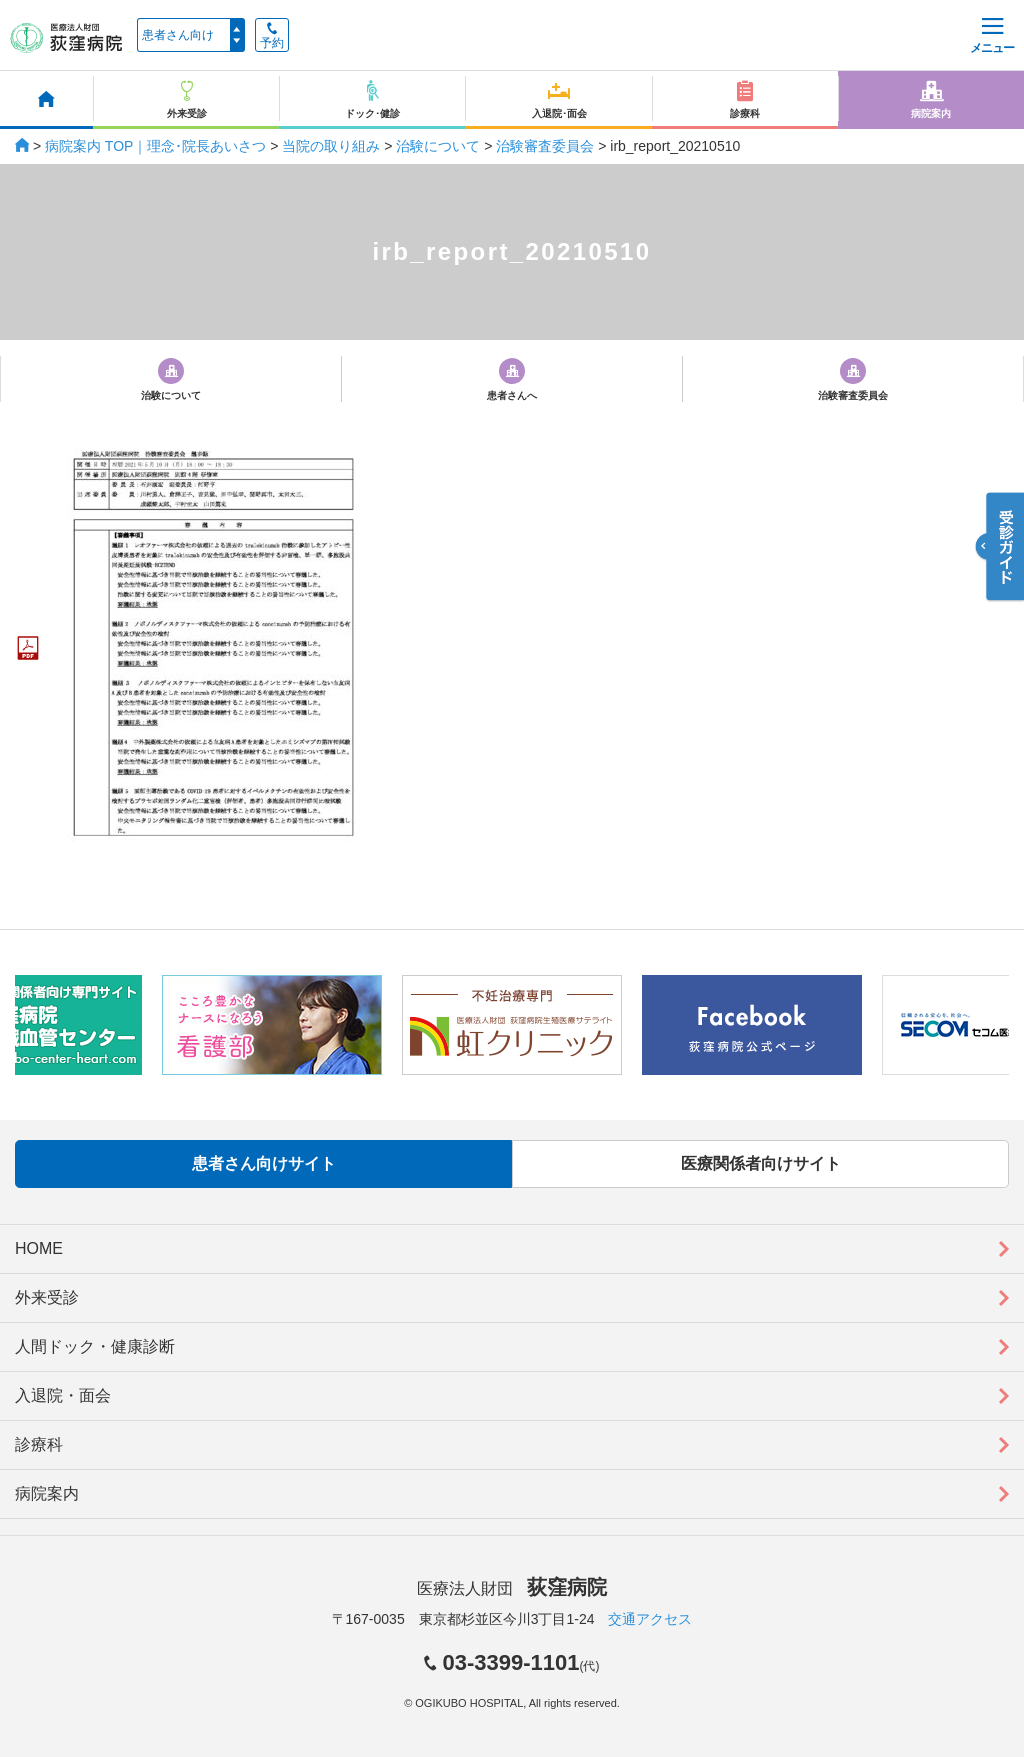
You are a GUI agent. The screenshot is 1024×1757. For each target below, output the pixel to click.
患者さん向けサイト (264, 1163)
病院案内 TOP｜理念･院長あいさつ (155, 146)
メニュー (992, 36)
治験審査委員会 (545, 146)
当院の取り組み (331, 146)
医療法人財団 (512, 1588)
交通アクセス (650, 1619)
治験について (438, 146)
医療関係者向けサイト (761, 1163)
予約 (272, 36)
